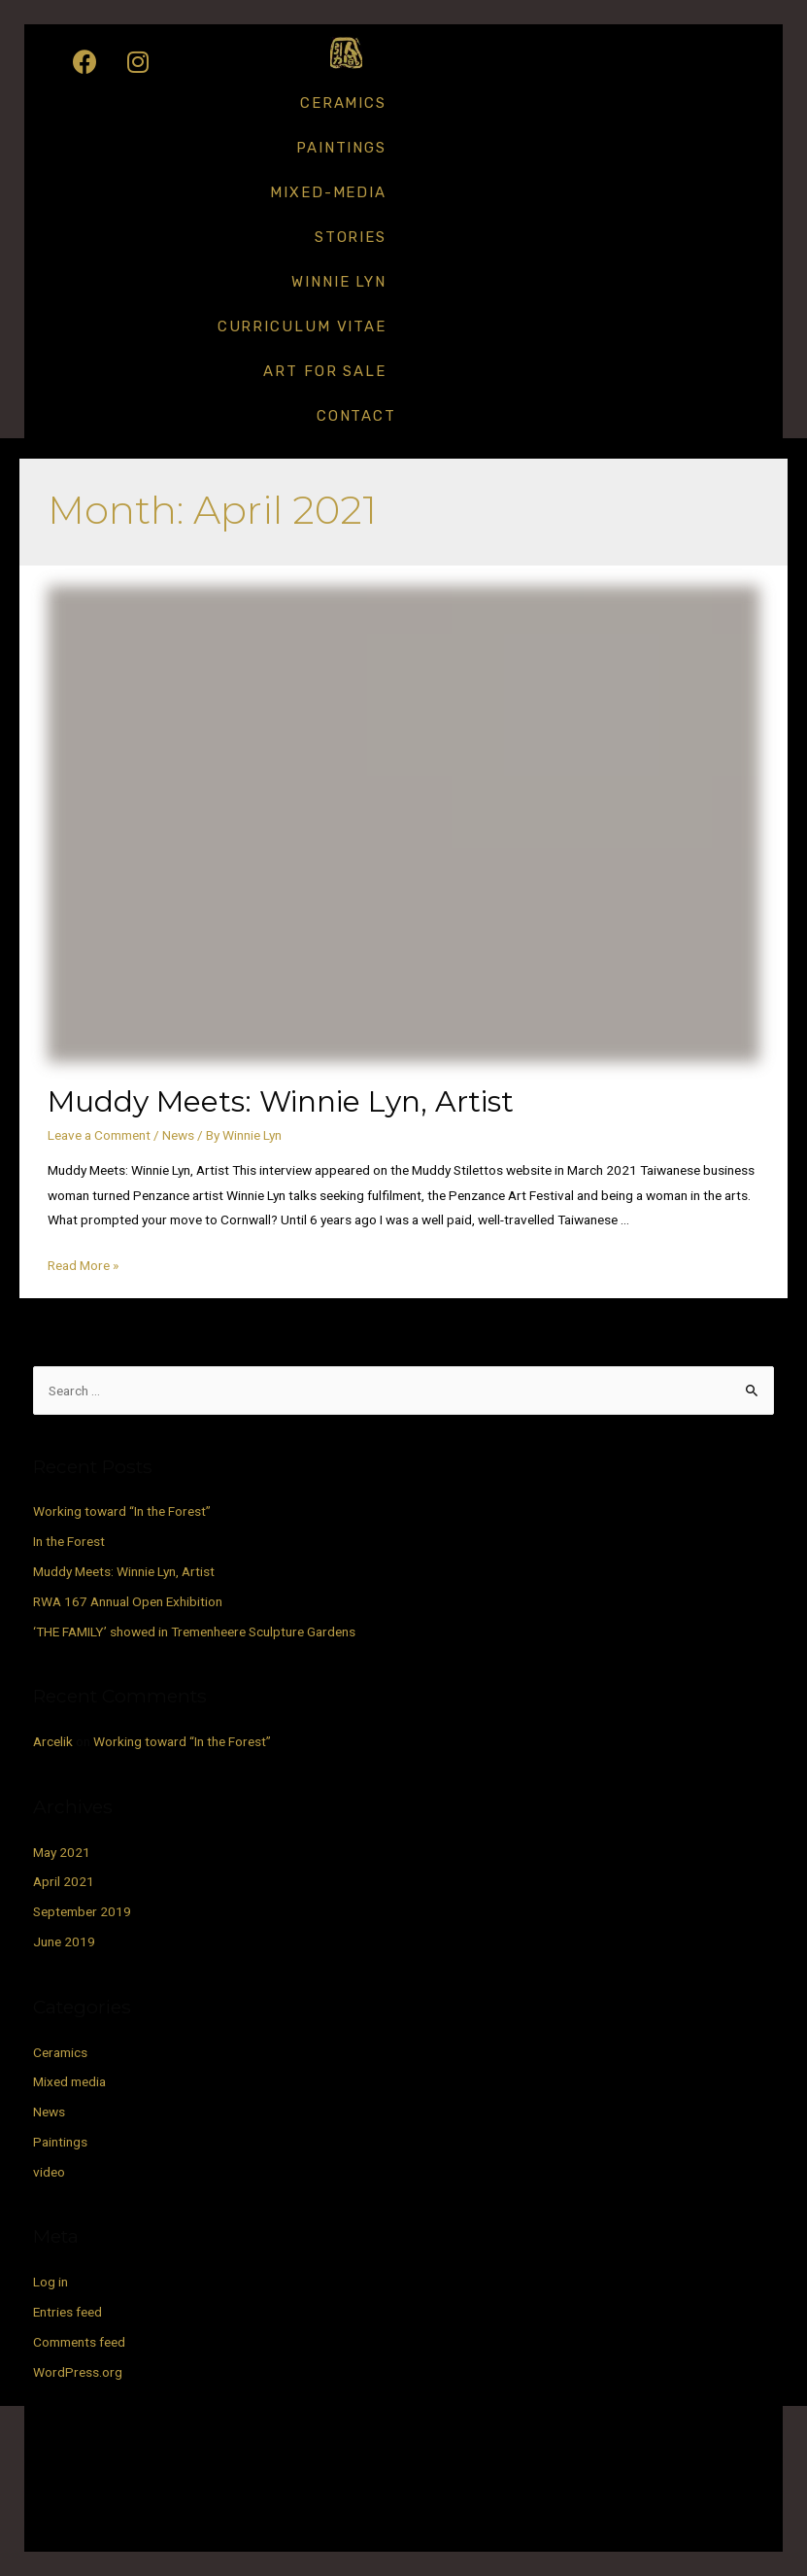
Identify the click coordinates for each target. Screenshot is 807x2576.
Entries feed (67, 2311)
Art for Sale (325, 371)
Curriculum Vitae (302, 326)
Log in (50, 2281)
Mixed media (69, 2081)
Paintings (341, 147)
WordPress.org (77, 2372)
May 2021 (61, 1852)
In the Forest (69, 1541)
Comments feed (79, 2342)
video (49, 2172)
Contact (356, 416)
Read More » (83, 1265)
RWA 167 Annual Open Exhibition (127, 1601)
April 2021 (63, 1881)
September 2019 (82, 1911)
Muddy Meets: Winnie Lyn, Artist (281, 1101)
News (178, 1135)
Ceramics (343, 103)
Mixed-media (328, 192)
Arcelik (53, 1741)
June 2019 (64, 1941)
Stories (351, 237)
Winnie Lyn (339, 282)
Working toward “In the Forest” (122, 1511)
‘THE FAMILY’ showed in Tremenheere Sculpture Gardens (194, 1631)
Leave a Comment (99, 1135)
